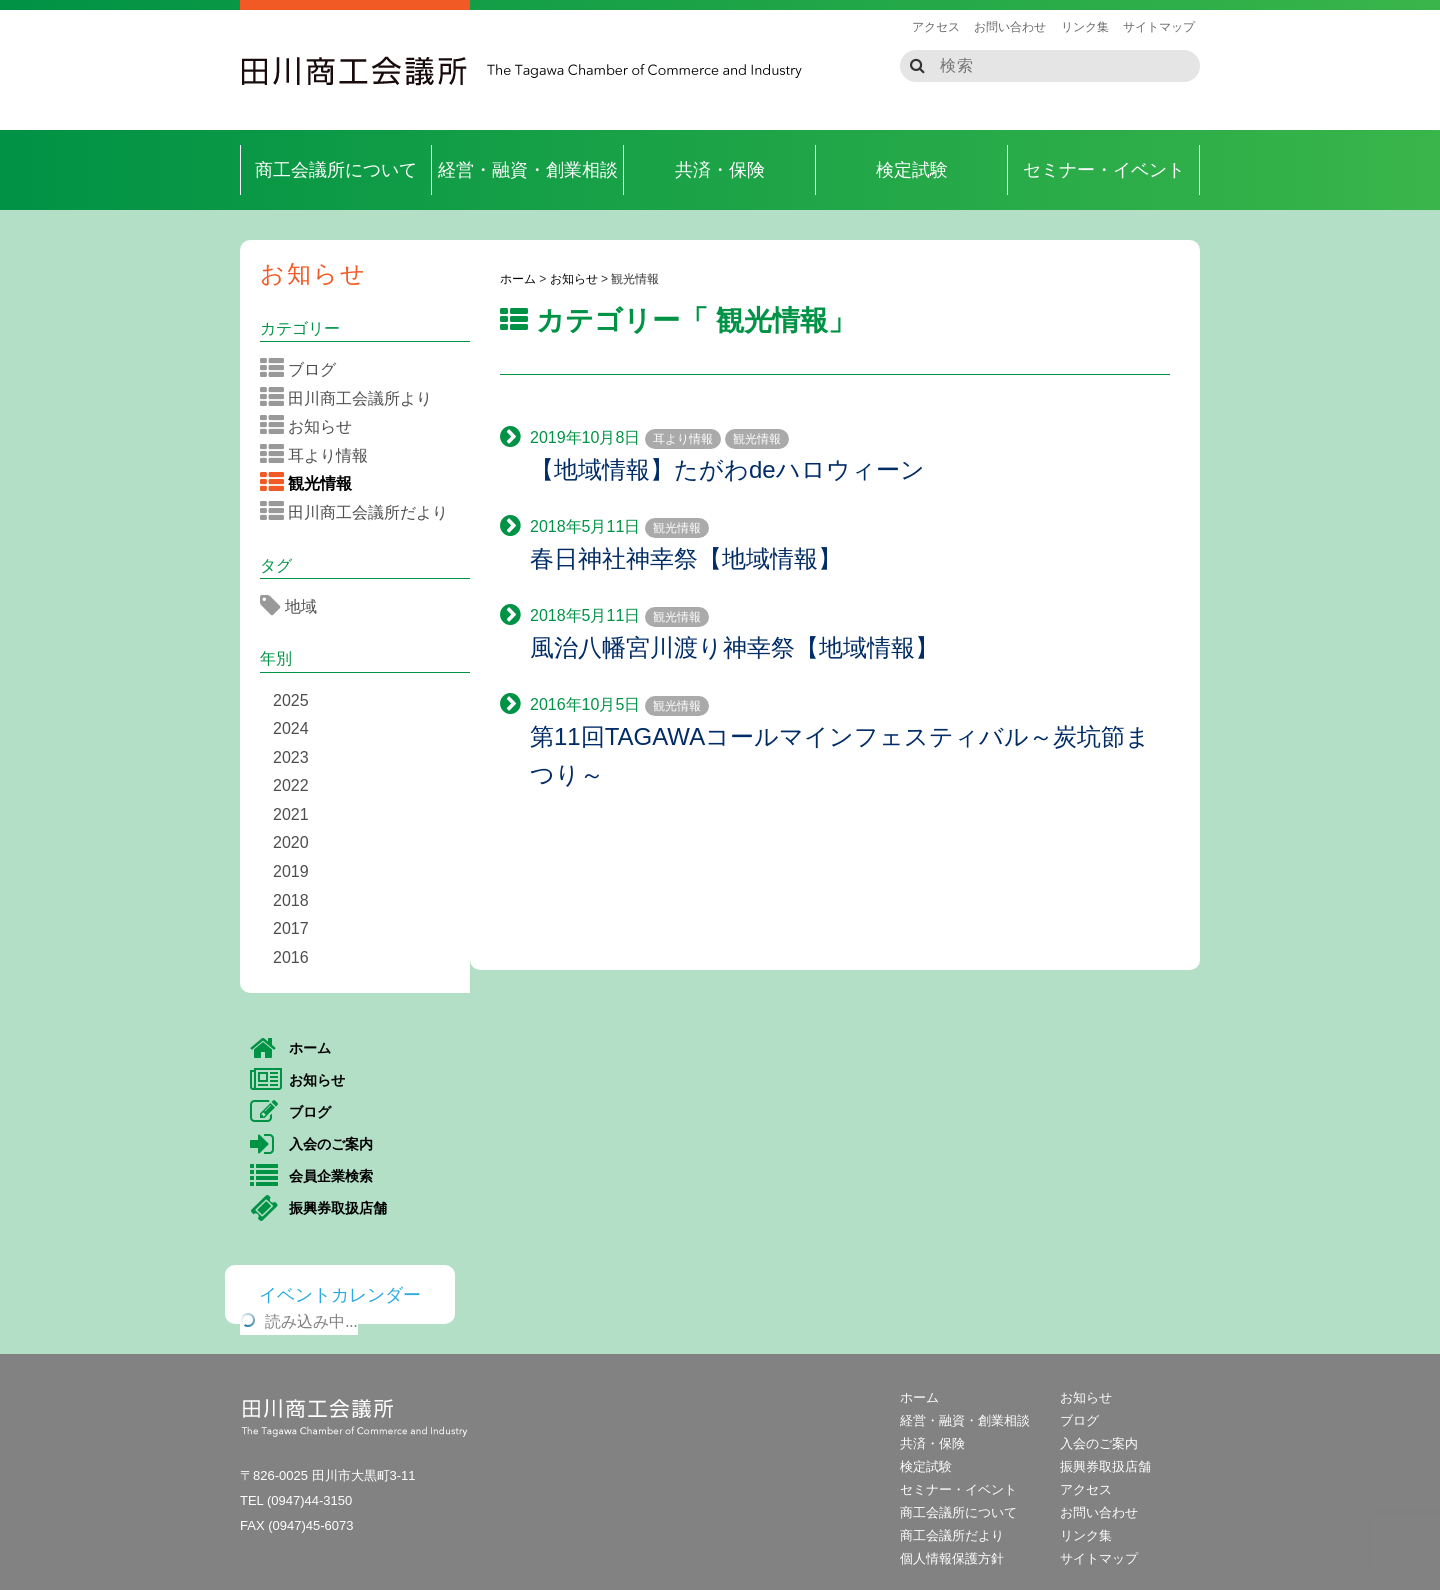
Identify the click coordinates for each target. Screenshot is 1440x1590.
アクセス (936, 27)
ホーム (290, 1049)
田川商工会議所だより (360, 512)
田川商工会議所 (355, 71)
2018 (291, 900)
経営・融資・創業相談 (528, 170)
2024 (291, 728)
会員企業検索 (311, 1177)
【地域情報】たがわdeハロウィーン (727, 469)
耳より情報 (683, 439)
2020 (291, 842)
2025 (291, 700)
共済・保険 (720, 170)
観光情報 (757, 439)
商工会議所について (336, 170)
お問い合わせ (1010, 27)
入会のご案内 (311, 1145)
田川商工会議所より (352, 398)
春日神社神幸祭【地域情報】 (686, 558)
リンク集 (1085, 27)
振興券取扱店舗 (318, 1209)
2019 (291, 871)
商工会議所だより (952, 1535)
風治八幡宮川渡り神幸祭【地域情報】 (734, 647)
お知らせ (313, 273)
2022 (291, 785)
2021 (291, 814)
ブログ (304, 369)
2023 (291, 757)
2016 (291, 957)
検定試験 (912, 170)
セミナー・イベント (1104, 170)
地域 (295, 606)
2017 (291, 928)
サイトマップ (1159, 27)
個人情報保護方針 (952, 1558)
